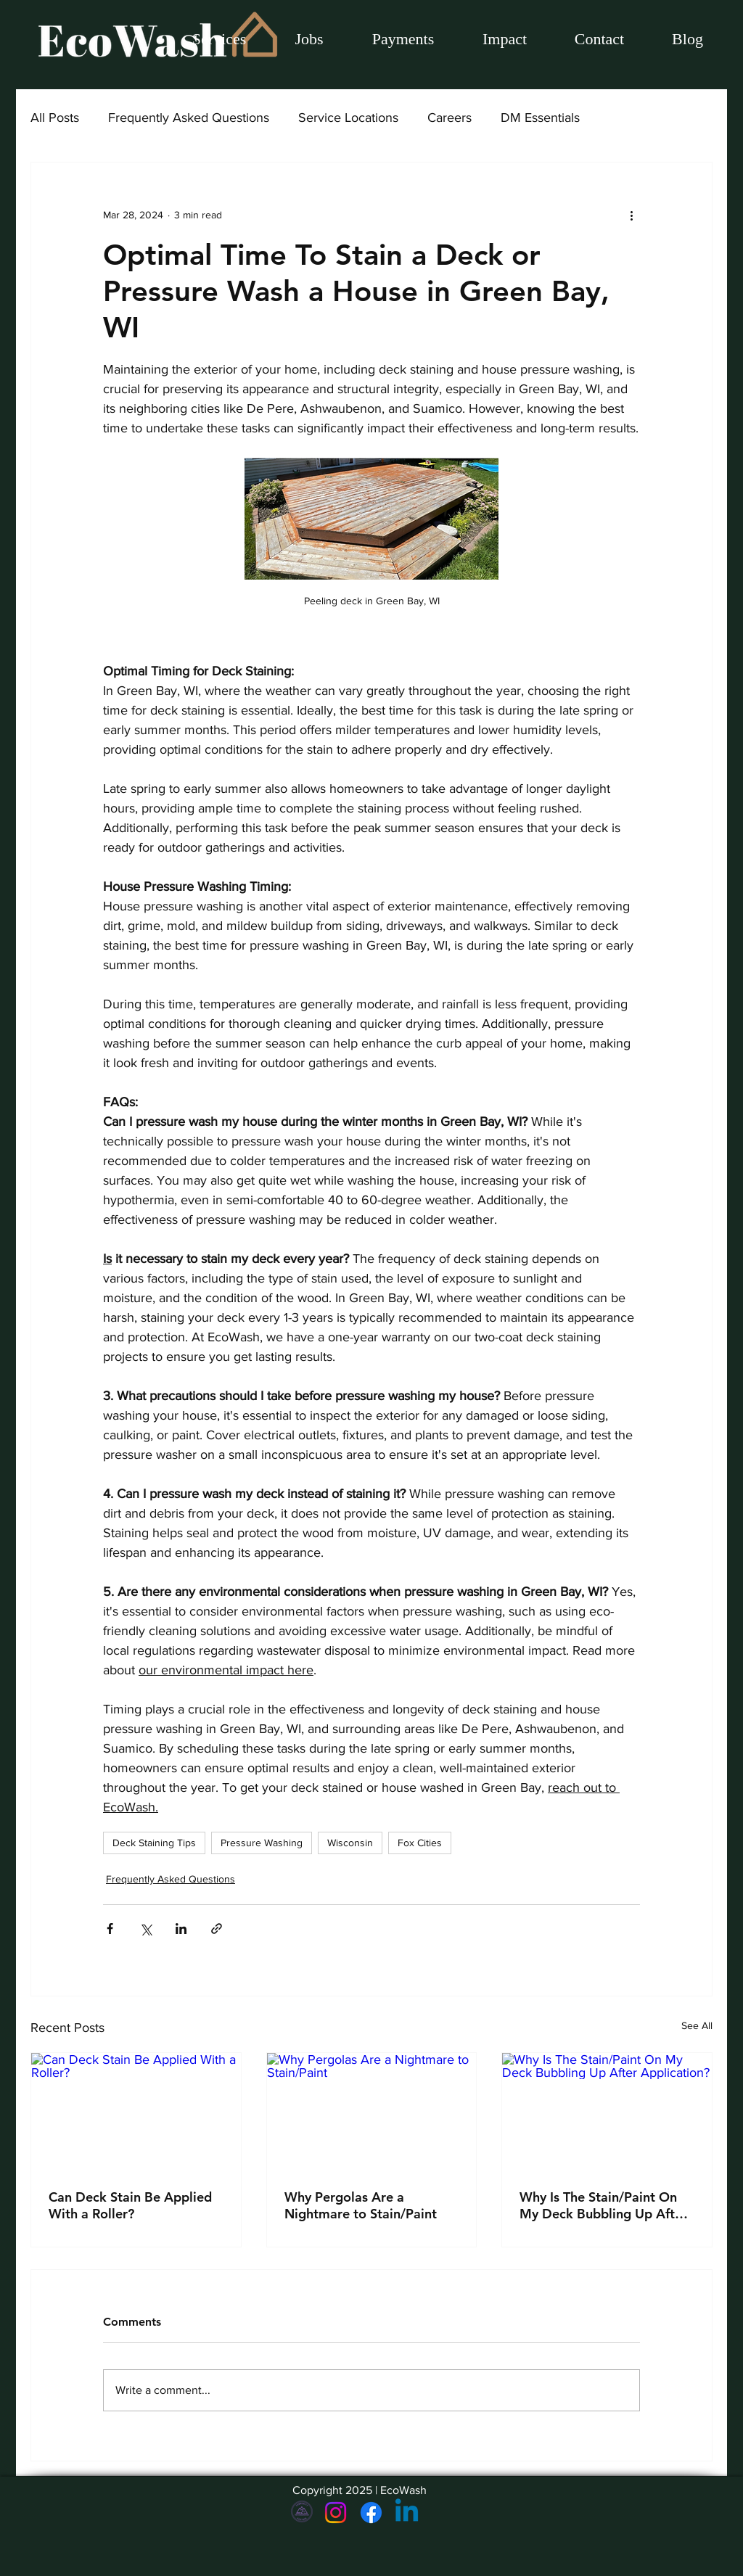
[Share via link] (216, 1928)
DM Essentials (540, 117)
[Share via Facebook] (110, 1928)
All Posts (54, 117)
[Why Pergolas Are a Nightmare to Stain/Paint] (372, 2111)
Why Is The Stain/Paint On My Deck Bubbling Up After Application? (603, 2205)
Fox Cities (420, 1842)
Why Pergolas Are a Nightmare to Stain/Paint (360, 2205)
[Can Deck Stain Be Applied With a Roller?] (136, 2111)
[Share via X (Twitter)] (145, 1928)
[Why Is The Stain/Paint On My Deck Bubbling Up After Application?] (607, 2111)
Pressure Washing (262, 1842)
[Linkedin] (407, 2512)
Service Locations (348, 117)
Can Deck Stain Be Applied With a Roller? (130, 2205)
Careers (449, 117)
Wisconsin (350, 1842)
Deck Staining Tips (154, 1842)
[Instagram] (335, 2512)
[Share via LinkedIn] (181, 1928)
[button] (309, 39)
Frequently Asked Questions (188, 117)
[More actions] (631, 214)
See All (697, 2025)
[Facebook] (371, 2512)
